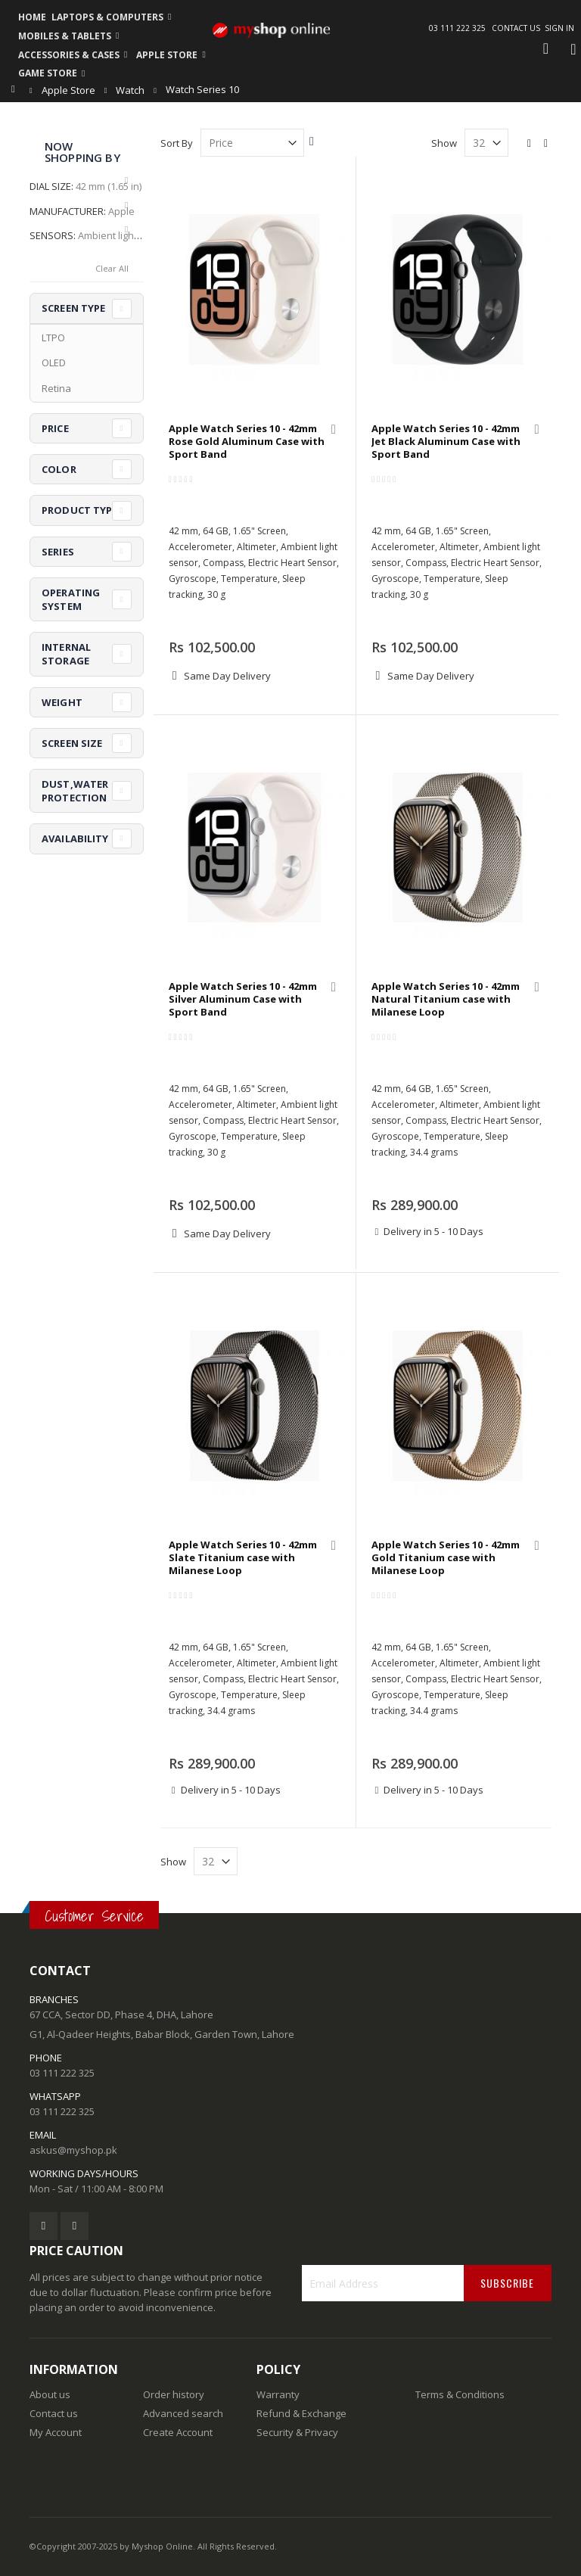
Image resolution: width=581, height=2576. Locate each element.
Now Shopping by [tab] (82, 151)
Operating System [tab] (71, 599)
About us (50, 2394)
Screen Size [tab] (72, 743)
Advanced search (183, 2413)
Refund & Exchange (301, 2413)
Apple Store (68, 90)
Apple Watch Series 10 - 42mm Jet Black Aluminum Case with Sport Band (445, 441)
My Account (56, 2432)
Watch (130, 90)
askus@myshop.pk (73, 2150)
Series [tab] (58, 551)
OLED (54, 362)
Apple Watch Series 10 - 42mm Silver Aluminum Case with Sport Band (243, 999)
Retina (56, 388)
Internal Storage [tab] (66, 653)
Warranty (278, 2394)
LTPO (53, 337)
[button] (334, 430)
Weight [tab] (62, 702)
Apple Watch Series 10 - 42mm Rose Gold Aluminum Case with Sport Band (247, 441)
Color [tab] (59, 469)
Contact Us (516, 28)
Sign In (559, 28)
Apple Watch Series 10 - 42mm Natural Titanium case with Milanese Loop (445, 999)
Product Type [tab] (80, 510)
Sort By (176, 143)
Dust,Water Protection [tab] (75, 790)
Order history (173, 2394)
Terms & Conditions (460, 2394)
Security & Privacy (297, 2432)
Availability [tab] (75, 838)
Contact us (54, 2413)
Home (17, 89)
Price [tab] (55, 428)
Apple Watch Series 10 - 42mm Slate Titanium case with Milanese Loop (243, 1557)
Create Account (178, 2432)
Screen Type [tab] (73, 308)
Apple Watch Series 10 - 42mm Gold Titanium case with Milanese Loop (445, 1557)
